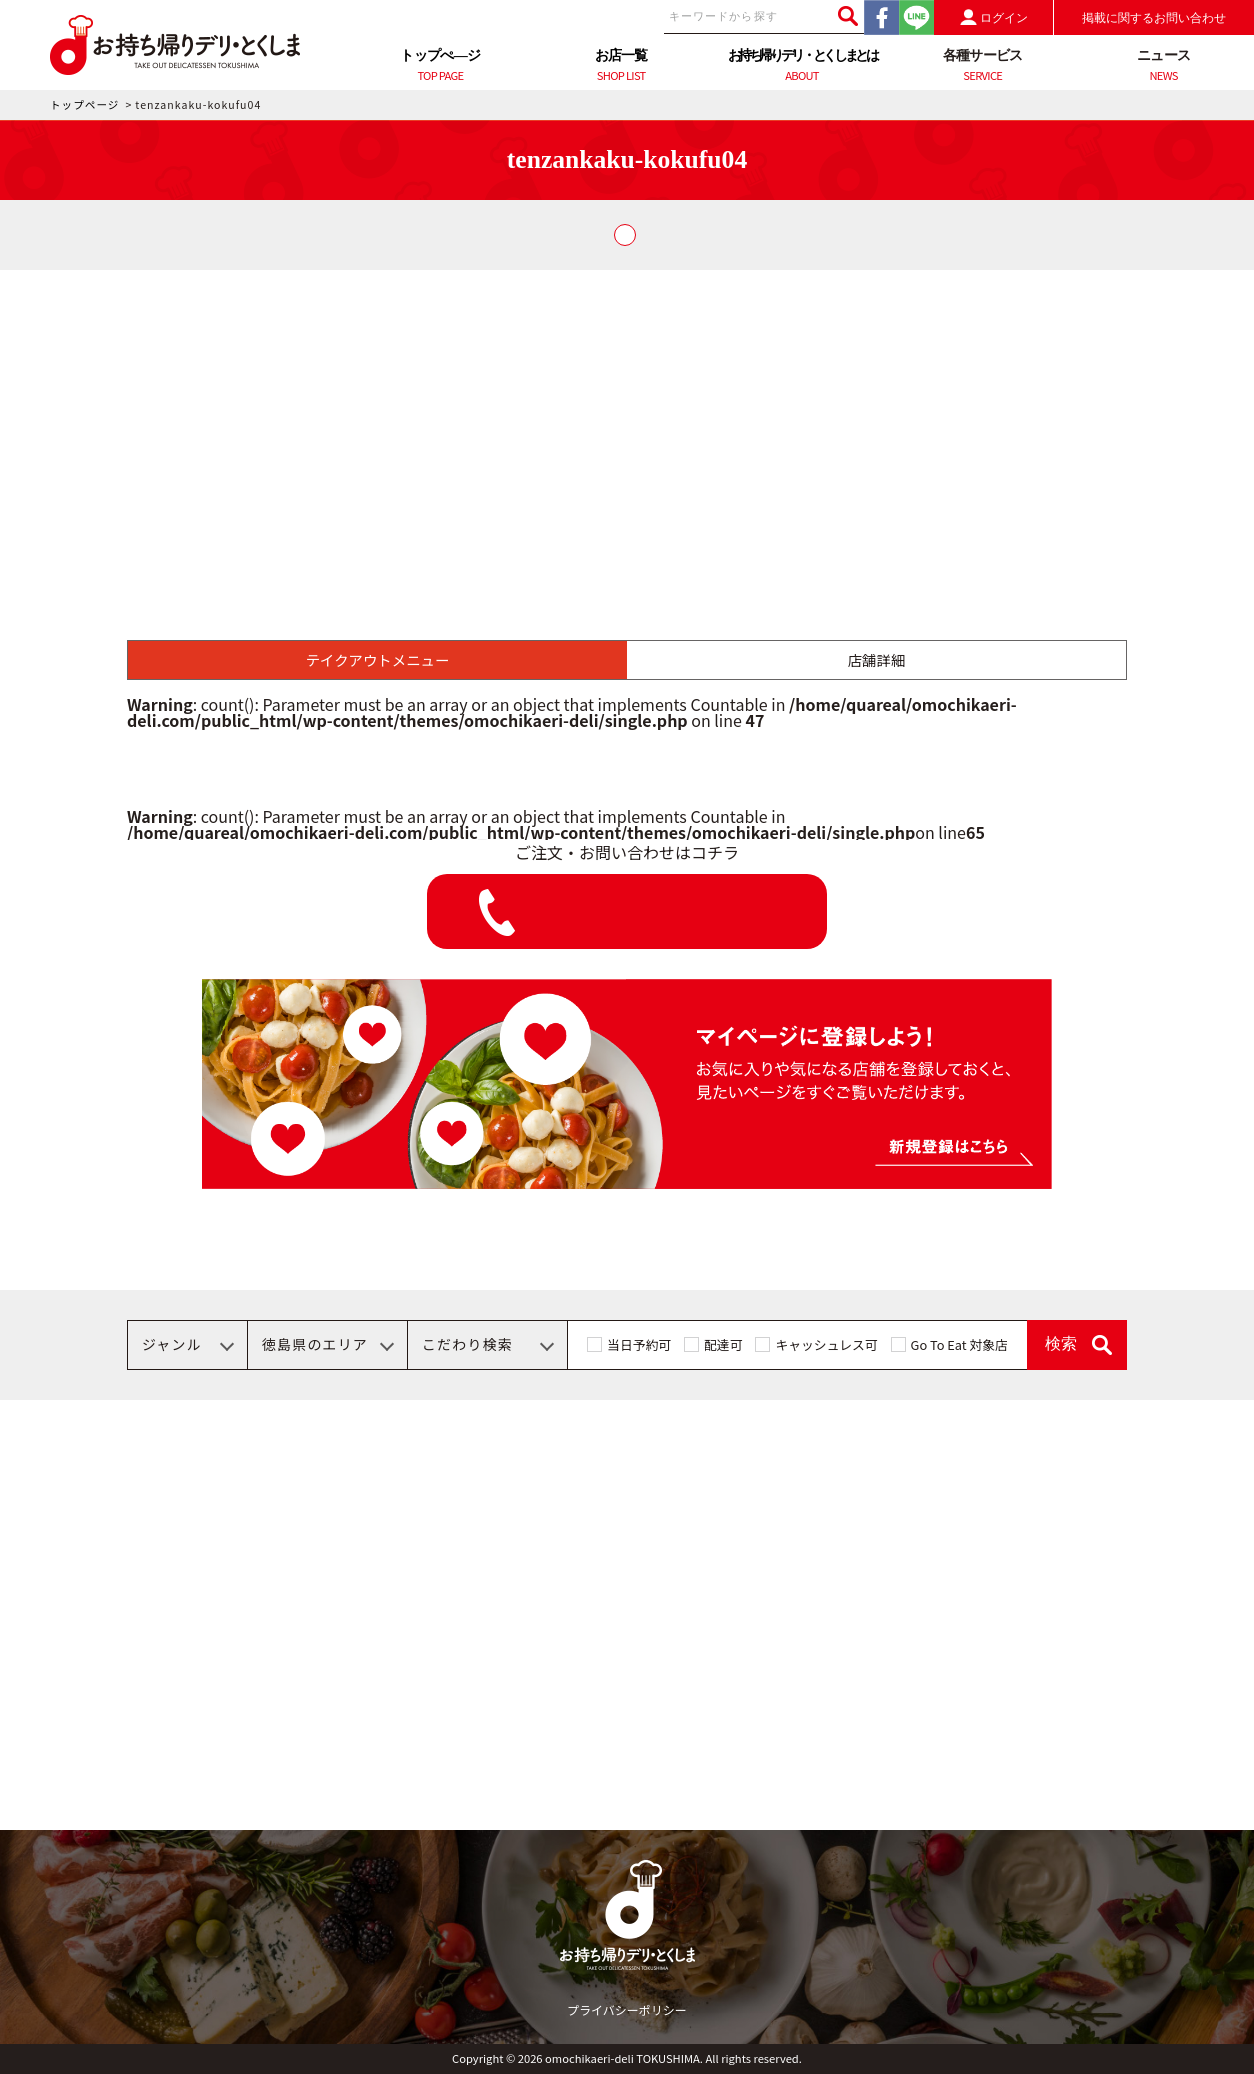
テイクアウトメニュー (378, 659)
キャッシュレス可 (826, 1344)
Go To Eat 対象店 (959, 1344)
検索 (1061, 1343)
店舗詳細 (877, 659)
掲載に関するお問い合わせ (1154, 18)
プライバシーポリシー (627, 2009)
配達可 (723, 1344)
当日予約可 (639, 1344)
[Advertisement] (627, 420)
